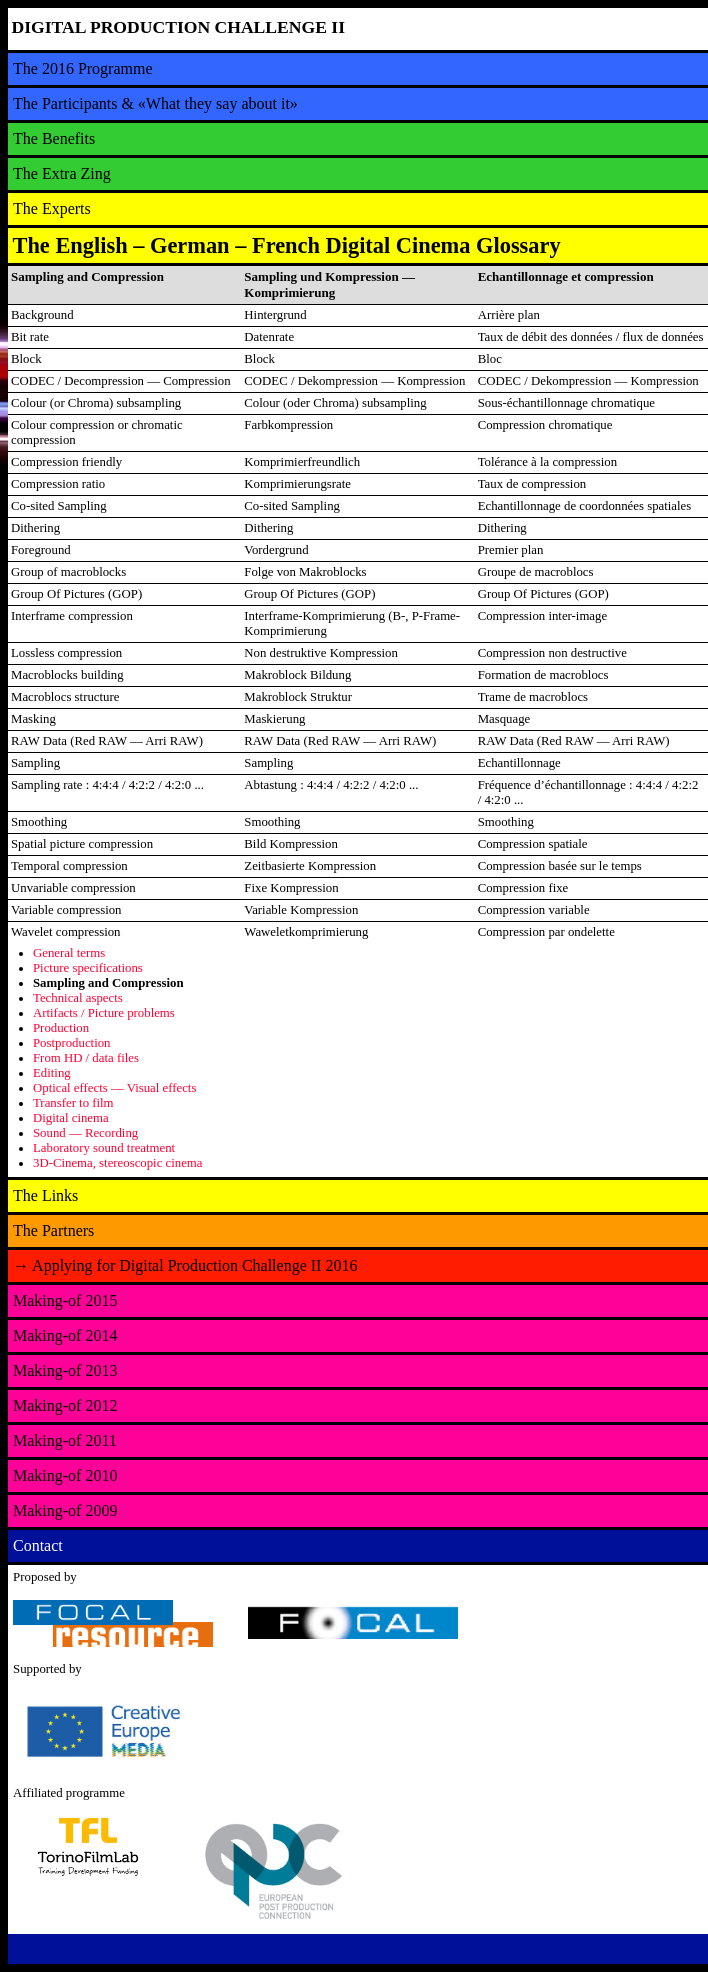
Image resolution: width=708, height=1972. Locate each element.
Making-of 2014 (65, 1335)
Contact (38, 1545)
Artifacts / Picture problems (104, 1013)
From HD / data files (86, 1058)
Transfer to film (73, 1103)
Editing (52, 1073)
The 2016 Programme (83, 68)
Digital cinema (71, 1118)
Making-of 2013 (65, 1370)
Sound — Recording (85, 1133)
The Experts (52, 208)
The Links (45, 1195)
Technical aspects (78, 998)
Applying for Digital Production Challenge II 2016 (185, 1265)
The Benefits (54, 138)
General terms (69, 953)
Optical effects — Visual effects (114, 1088)
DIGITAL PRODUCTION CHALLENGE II (179, 27)
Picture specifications (88, 968)
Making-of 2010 (65, 1475)
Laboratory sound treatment (104, 1148)
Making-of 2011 (65, 1440)
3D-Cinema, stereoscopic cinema (118, 1163)
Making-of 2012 (65, 1405)
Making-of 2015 (65, 1300)
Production (61, 1028)
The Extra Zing (62, 173)
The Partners (53, 1230)
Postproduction (72, 1043)
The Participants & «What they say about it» (155, 103)
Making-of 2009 (65, 1510)
